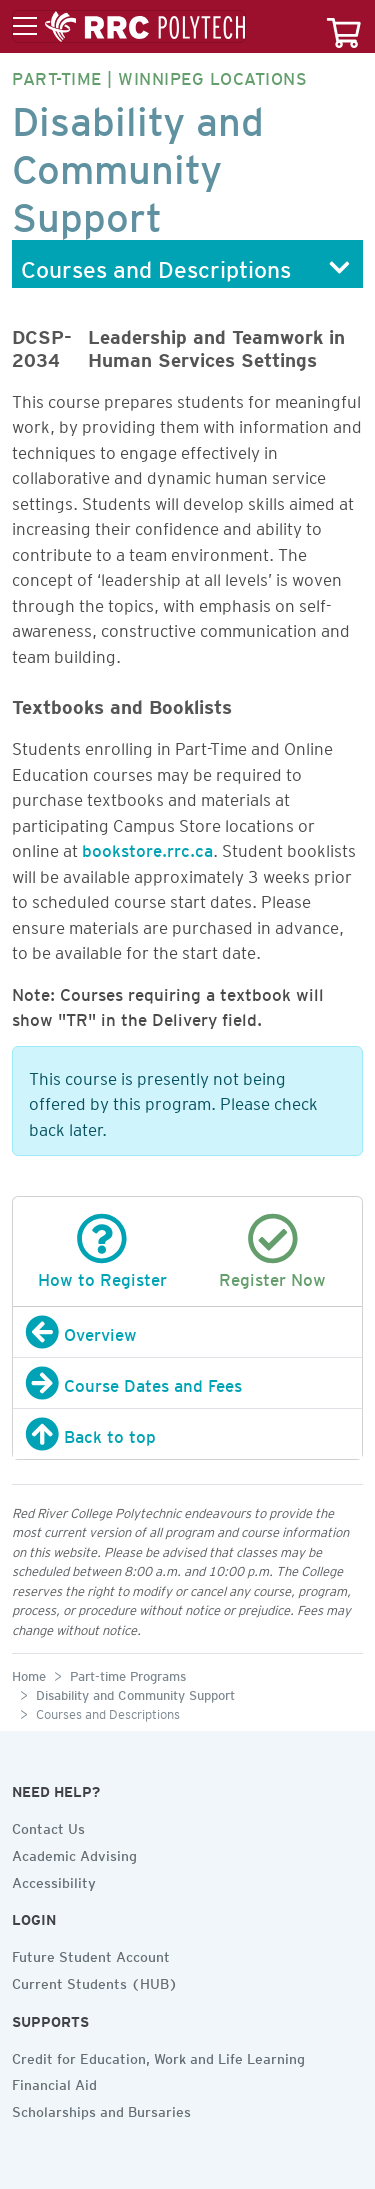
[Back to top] (187, 1434)
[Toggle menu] (129, 27)
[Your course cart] (344, 26)
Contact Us (48, 1826)
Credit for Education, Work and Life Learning (158, 2056)
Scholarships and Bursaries (101, 2109)
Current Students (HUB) (95, 1981)
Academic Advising (74, 1853)
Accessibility (54, 1880)
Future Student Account (91, 1954)
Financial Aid (54, 2082)
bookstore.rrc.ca (147, 847)
